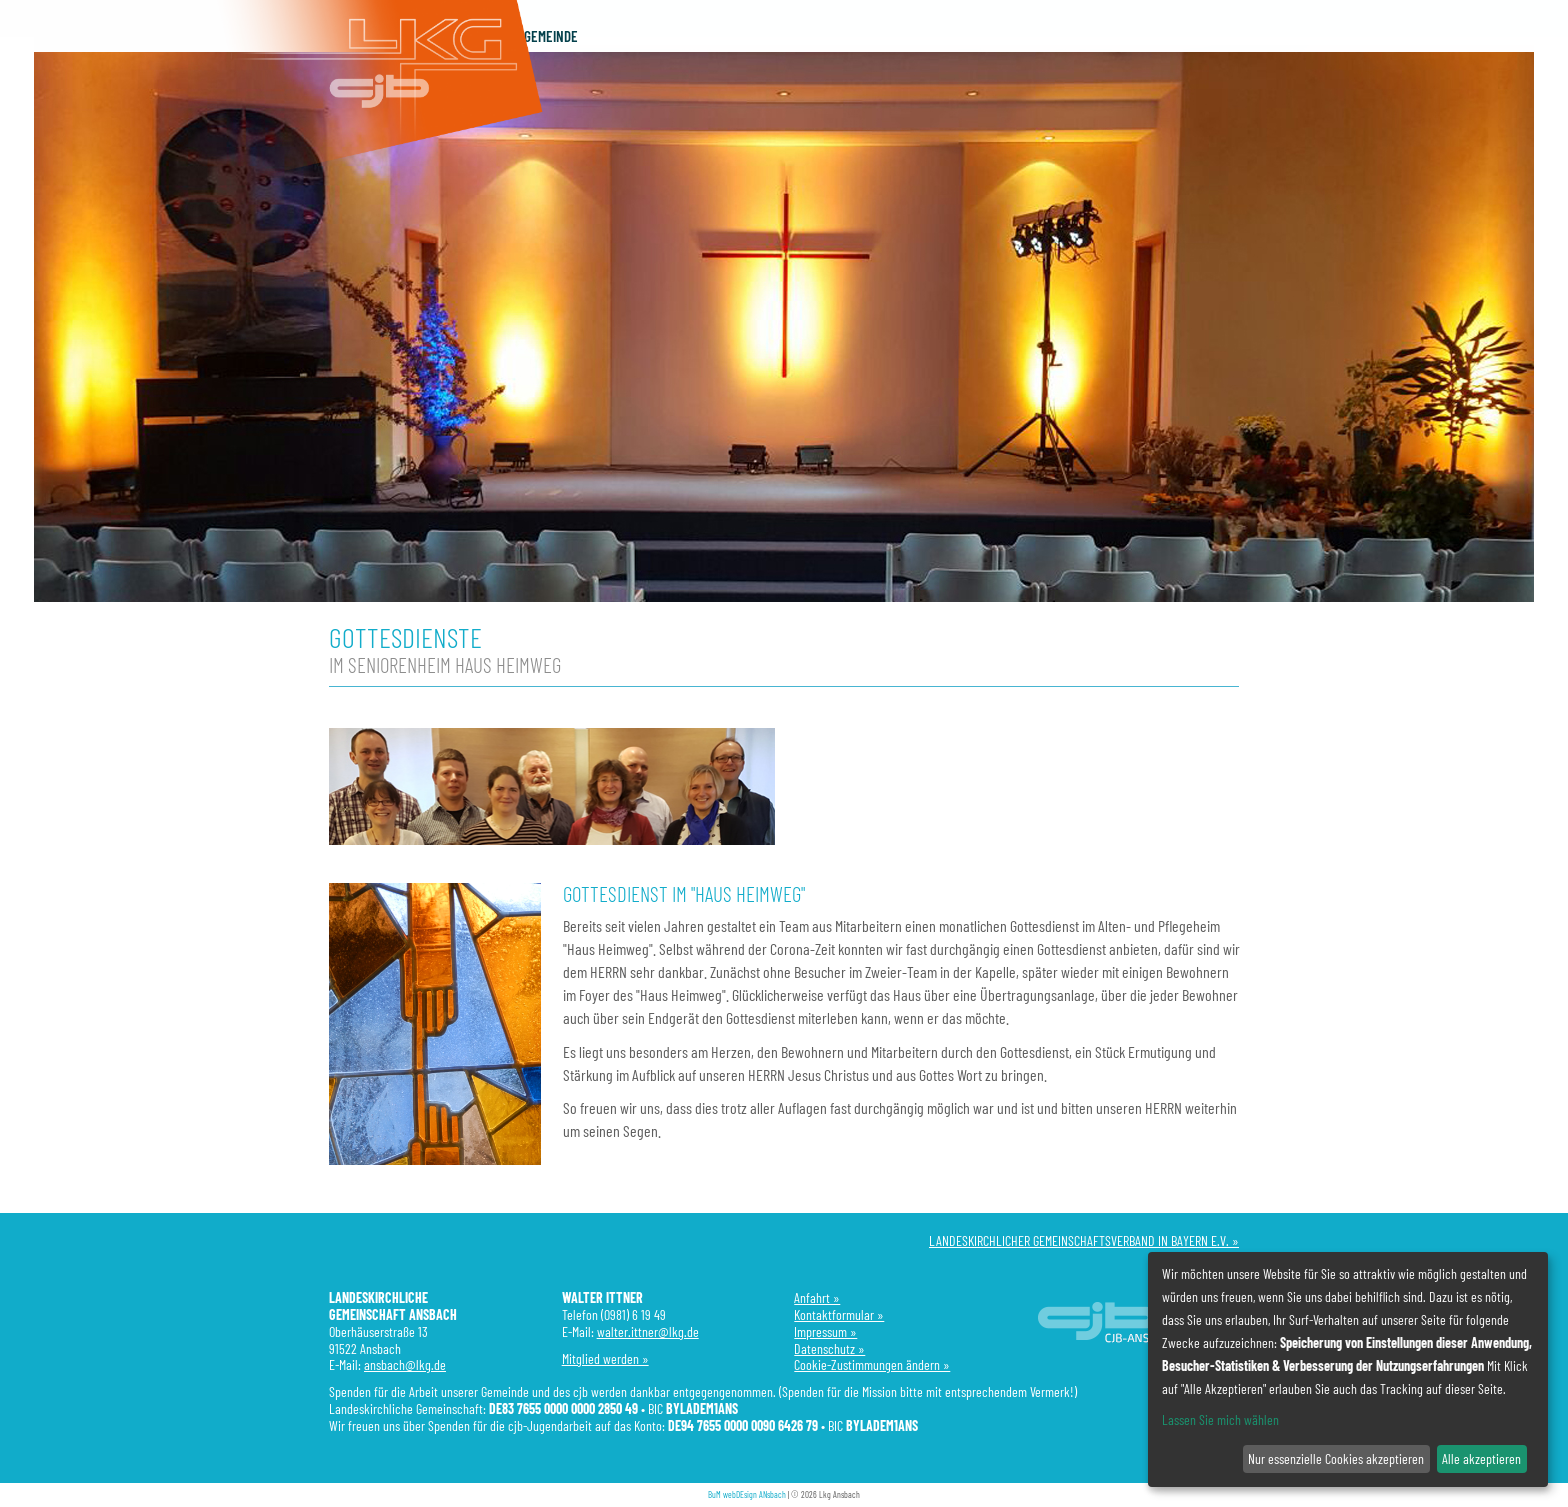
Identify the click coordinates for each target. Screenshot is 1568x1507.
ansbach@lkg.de (405, 1364)
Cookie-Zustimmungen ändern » (872, 1364)
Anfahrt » (817, 1297)
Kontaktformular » (839, 1314)
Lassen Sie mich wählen (1220, 1419)
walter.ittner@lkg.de (648, 1331)
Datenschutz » (829, 1348)
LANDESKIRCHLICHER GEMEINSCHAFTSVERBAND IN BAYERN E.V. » (1084, 1240)
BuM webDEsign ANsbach (747, 1494)
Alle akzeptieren (1481, 1458)
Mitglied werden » (605, 1358)
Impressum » (825, 1331)
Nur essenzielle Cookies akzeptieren (1336, 1458)
